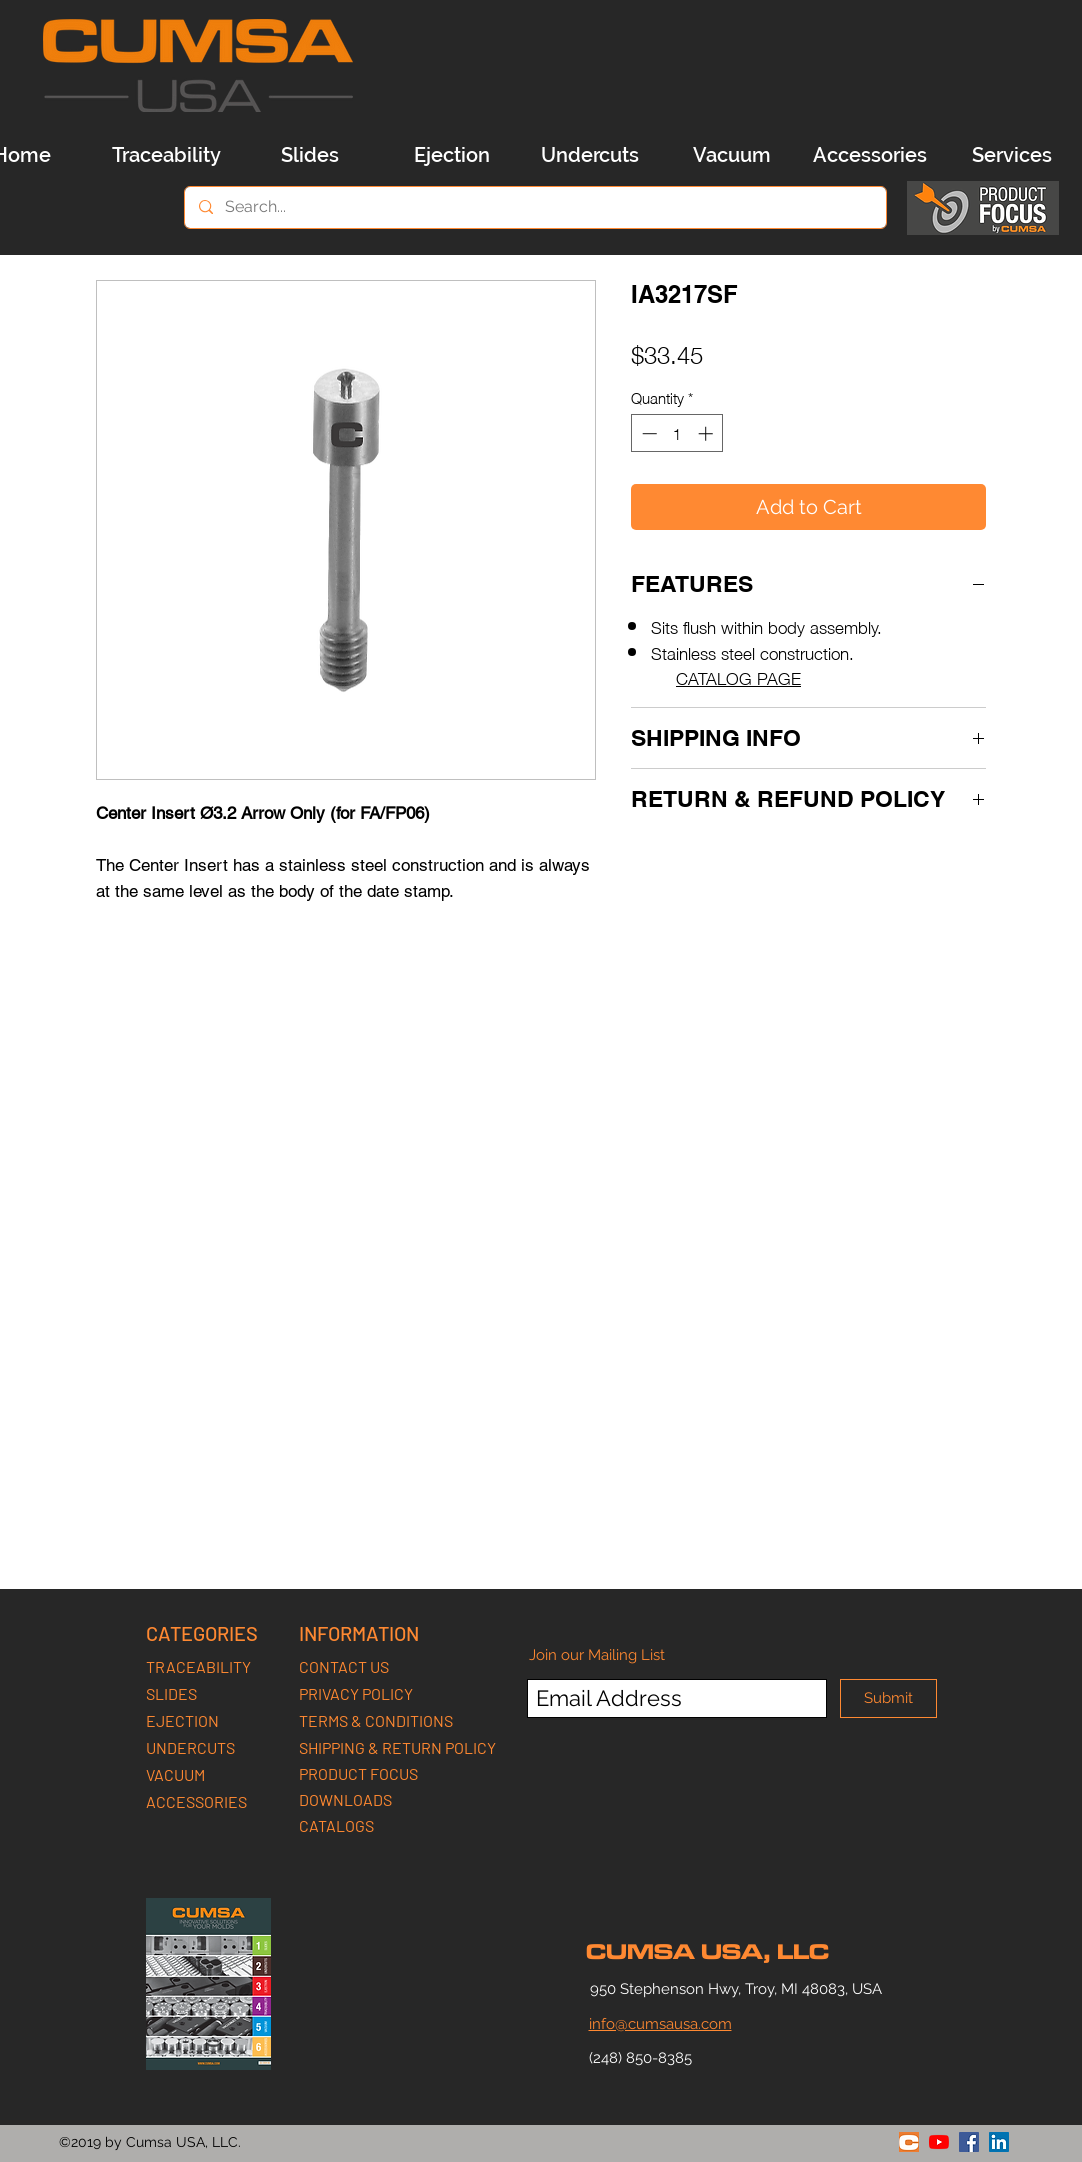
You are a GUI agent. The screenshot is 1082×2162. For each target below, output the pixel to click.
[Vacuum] (732, 155)
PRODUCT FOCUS (358, 1773)
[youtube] (939, 2142)
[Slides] (310, 155)
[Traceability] (166, 155)
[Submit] (888, 1698)
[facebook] (969, 2142)
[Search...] (534, 207)
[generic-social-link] (909, 2142)
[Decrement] (647, 433)
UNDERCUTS (190, 1747)
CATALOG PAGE (738, 677)
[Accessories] (870, 155)
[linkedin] (999, 2142)
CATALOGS (336, 1825)
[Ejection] (452, 155)
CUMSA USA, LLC (707, 1952)
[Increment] (707, 433)
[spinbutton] (677, 433)
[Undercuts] (590, 155)
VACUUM (175, 1774)
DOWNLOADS (345, 1799)
